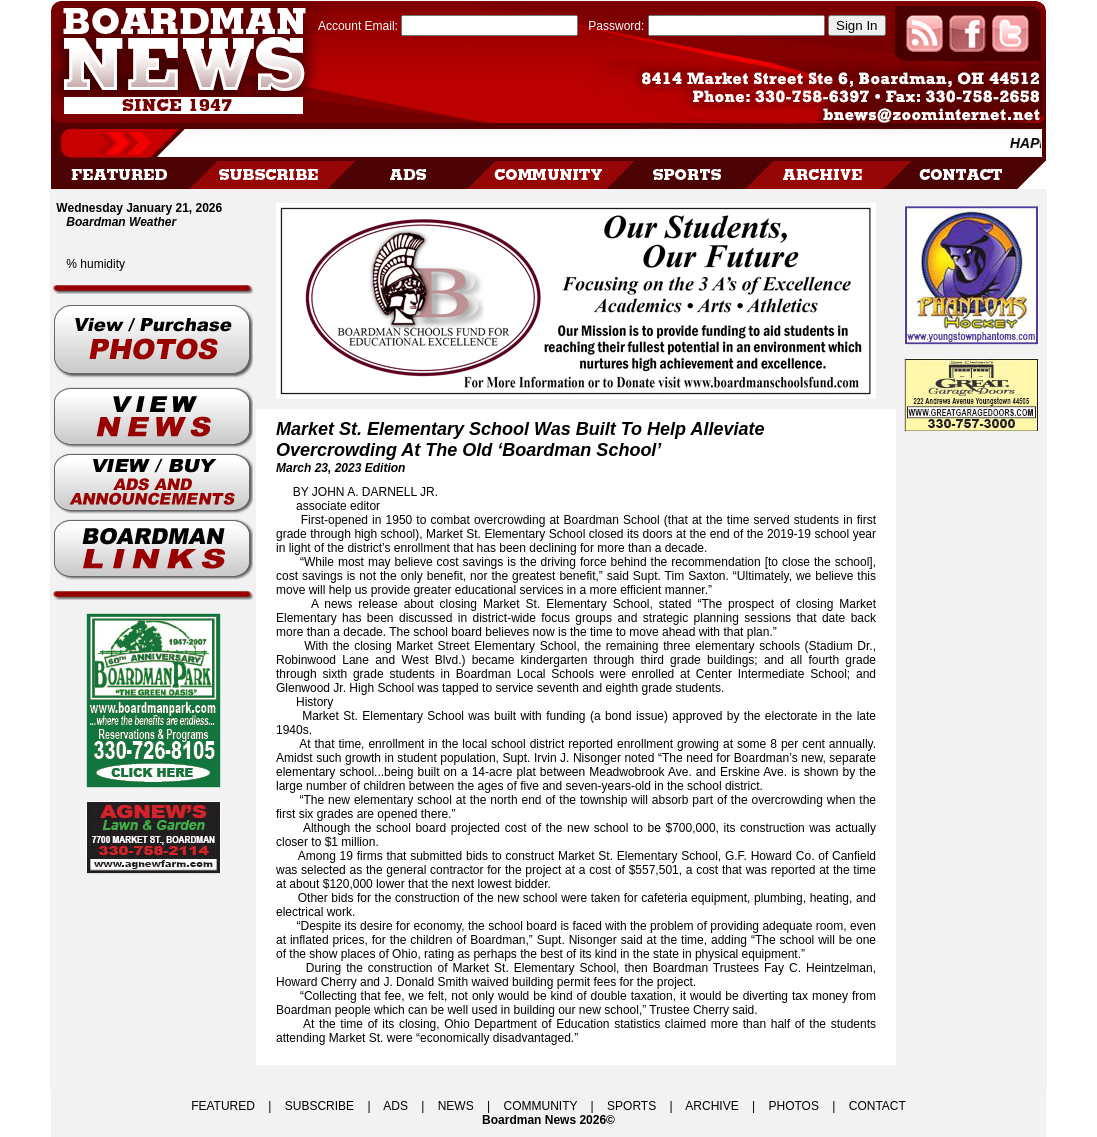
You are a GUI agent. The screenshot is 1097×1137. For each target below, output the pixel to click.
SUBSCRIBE (319, 1106)
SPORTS (631, 1106)
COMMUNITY (541, 1106)
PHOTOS (793, 1106)
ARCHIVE (711, 1106)
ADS (395, 1106)
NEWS (456, 1106)
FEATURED (223, 1106)
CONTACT (877, 1106)
